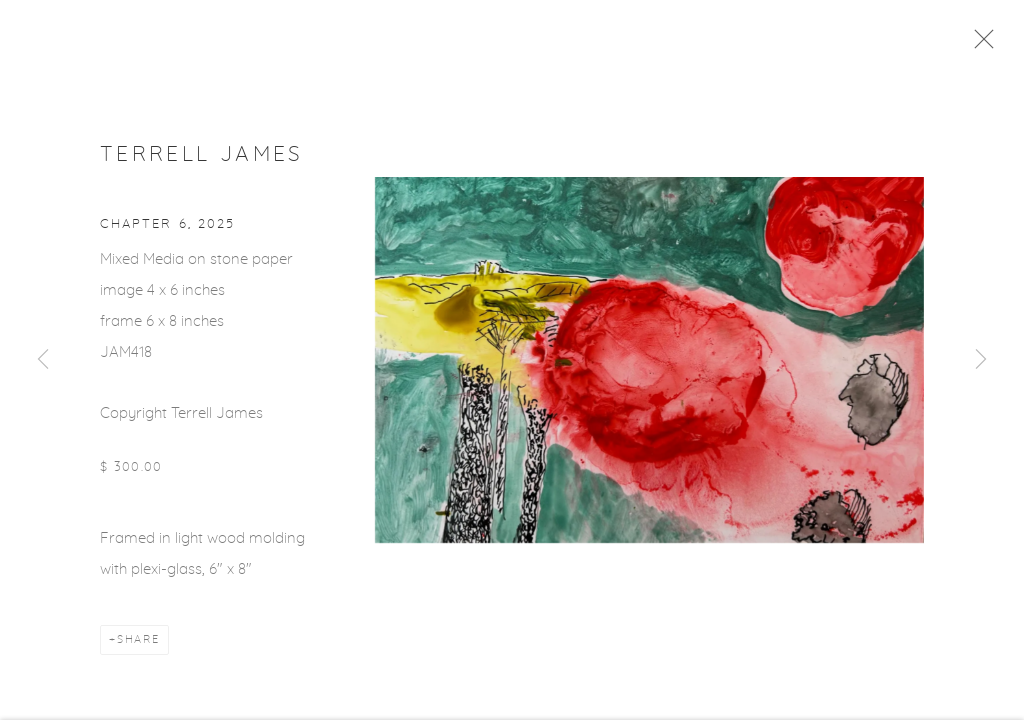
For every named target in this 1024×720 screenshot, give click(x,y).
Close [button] (983, 45)
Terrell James (202, 158)
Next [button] (981, 360)
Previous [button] (43, 360)
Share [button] (138, 644)
